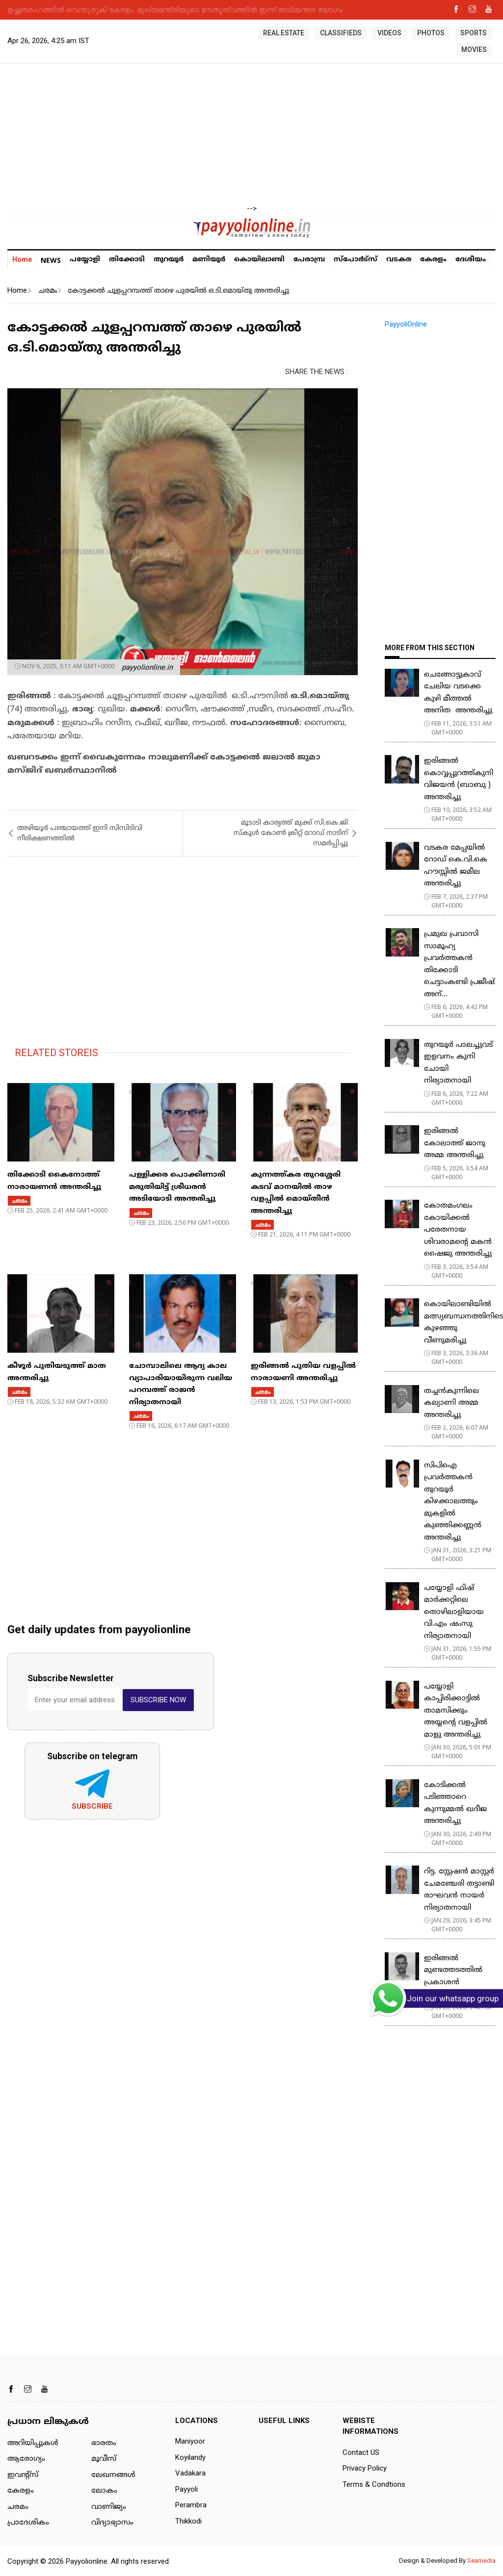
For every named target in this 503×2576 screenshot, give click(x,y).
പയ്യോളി (85, 259)
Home (22, 259)
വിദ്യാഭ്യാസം (112, 2522)
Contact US (361, 2452)
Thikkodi (188, 2521)
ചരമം (47, 290)
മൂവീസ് (103, 2459)
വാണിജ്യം (108, 2507)
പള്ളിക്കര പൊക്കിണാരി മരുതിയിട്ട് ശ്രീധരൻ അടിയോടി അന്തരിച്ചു (177, 1187)
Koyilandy (190, 2457)
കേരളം (433, 259)
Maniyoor (190, 2441)
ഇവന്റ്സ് (22, 2475)
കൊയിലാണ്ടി (259, 259)
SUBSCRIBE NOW (158, 1699)
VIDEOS (389, 33)
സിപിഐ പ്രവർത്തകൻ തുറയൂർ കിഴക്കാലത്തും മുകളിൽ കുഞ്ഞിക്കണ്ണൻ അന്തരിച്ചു (452, 1501)
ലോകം (104, 2491)
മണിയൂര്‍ (208, 259)
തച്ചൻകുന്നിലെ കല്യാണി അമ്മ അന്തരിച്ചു (451, 1403)
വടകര (398, 259)
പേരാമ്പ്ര (309, 259)
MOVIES (474, 49)
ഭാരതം (103, 2443)
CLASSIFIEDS (341, 33)
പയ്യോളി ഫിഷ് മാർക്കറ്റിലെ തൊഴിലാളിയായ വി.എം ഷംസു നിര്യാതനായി (454, 1612)
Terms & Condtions (374, 2484)
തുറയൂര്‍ (169, 259)
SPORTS (473, 33)
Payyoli (186, 2489)
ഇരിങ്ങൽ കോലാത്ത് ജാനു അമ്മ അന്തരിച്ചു (454, 1143)
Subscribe (92, 1806)
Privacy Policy (365, 2468)
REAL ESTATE (283, 33)
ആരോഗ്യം (26, 2459)
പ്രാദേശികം (28, 2522)
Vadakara (190, 2473)
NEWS (51, 260)
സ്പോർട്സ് (355, 259)
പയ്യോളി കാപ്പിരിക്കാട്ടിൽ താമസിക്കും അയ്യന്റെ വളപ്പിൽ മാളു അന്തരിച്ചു (455, 1711)
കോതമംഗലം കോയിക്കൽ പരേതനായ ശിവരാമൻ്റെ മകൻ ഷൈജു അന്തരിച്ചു (458, 1230)
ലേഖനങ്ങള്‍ (113, 2475)
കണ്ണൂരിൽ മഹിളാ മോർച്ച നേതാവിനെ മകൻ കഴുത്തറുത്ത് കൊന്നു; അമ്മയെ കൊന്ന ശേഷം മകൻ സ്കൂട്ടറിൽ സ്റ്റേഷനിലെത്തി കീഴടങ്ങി (235, 9)
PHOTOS (431, 33)
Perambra (191, 2504)
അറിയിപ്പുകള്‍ (32, 2443)
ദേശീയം (470, 259)
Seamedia (481, 2560)
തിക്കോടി (127, 259)
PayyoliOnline (406, 324)
